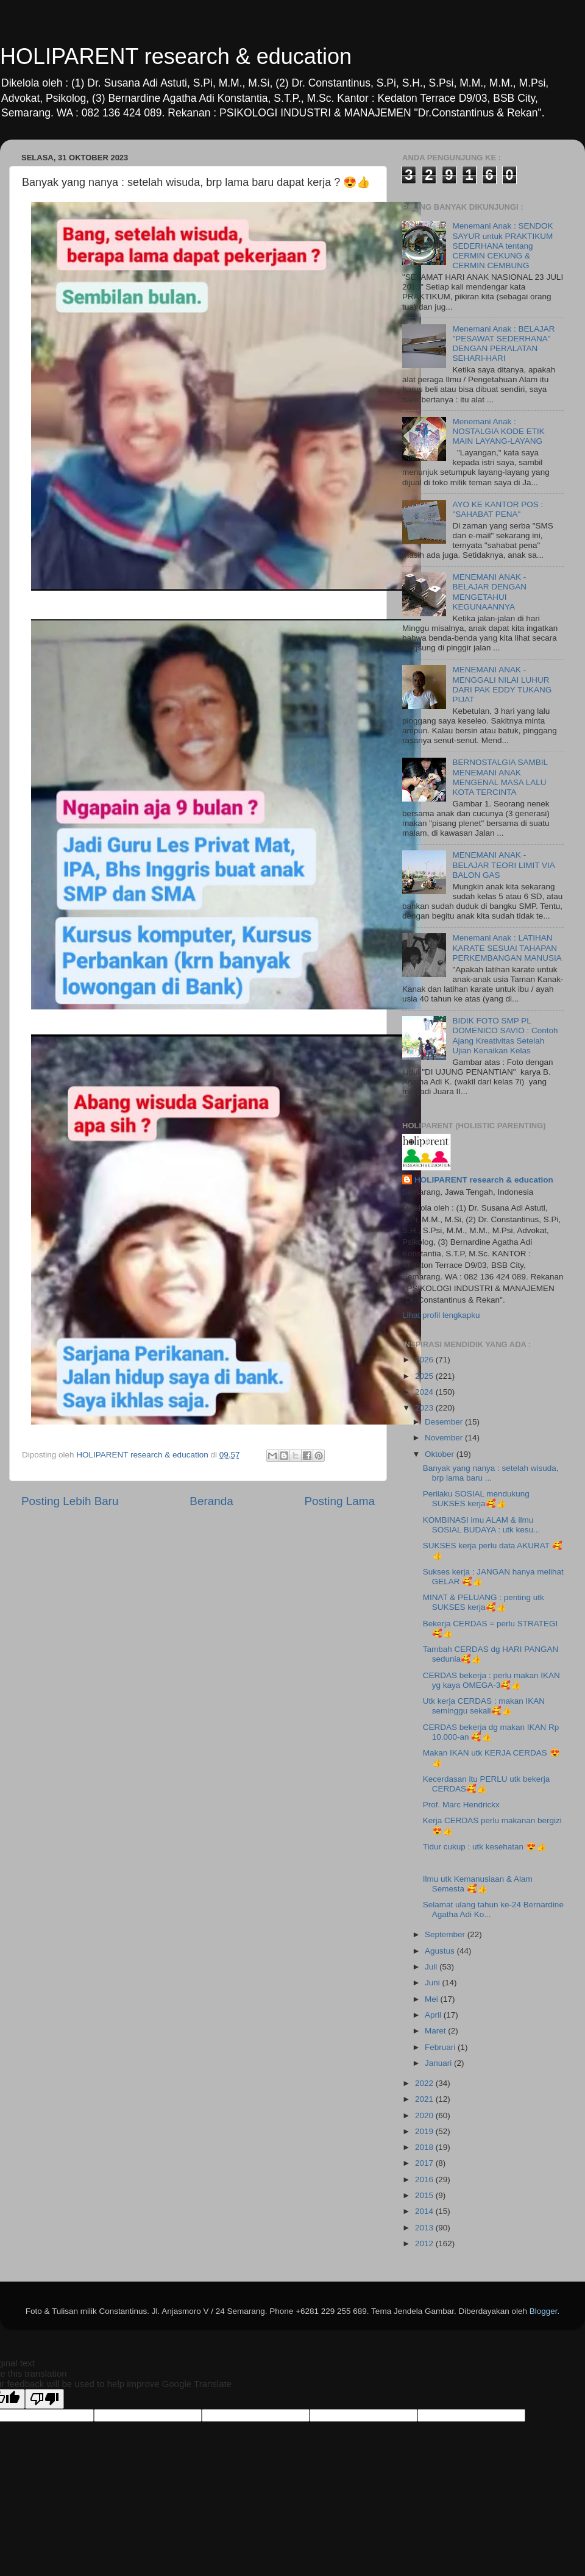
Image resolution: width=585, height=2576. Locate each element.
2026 (425, 1359)
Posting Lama (339, 1501)
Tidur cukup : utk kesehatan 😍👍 (485, 1846)
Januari (439, 2063)
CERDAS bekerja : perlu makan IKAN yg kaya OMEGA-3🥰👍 (491, 1680)
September (446, 1934)
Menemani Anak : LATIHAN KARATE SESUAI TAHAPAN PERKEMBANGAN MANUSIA (506, 947)
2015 (425, 2195)
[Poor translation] (44, 2399)
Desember (445, 1421)
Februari (441, 2047)
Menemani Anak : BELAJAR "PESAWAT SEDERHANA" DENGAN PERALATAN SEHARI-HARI (503, 343)
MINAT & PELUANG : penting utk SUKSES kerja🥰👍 (483, 1602)
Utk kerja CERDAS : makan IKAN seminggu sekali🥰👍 (484, 1705)
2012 (425, 2243)
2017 (425, 2163)
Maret (436, 2030)
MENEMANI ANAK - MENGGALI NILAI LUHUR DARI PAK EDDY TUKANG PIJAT (501, 684)
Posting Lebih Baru (70, 1501)
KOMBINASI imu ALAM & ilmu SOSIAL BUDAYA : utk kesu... (482, 1524)
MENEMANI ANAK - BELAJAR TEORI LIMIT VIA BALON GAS (503, 864)
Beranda (211, 1501)
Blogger (544, 2311)
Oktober (440, 1454)
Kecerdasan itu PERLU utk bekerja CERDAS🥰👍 (486, 1783)
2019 (425, 2131)
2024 (425, 1392)
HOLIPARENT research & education (176, 56)
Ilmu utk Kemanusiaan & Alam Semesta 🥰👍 (478, 1883)
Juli (432, 1966)
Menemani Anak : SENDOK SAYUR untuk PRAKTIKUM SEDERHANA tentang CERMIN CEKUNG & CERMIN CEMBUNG (502, 245)
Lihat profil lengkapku (441, 1315)
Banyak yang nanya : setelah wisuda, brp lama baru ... (491, 1473)
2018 (425, 2147)
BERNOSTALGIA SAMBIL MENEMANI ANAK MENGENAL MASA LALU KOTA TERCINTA (499, 777)
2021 (425, 2099)
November (445, 1437)
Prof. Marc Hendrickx (461, 1804)
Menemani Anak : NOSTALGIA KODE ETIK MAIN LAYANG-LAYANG (498, 431)
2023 (425, 1407)
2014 (425, 2211)
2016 (425, 2179)
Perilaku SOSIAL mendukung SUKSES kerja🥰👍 (476, 1498)
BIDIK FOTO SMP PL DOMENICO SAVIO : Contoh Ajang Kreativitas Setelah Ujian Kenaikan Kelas (505, 1035)
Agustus (441, 1950)
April (434, 2014)
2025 (425, 1376)
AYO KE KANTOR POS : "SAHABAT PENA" (497, 509)
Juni (433, 1982)
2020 (425, 2115)
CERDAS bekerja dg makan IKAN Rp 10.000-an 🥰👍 (491, 1732)
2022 (425, 2083)
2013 (425, 2227)
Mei (433, 1999)
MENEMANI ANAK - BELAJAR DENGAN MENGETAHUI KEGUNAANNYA (489, 591)
